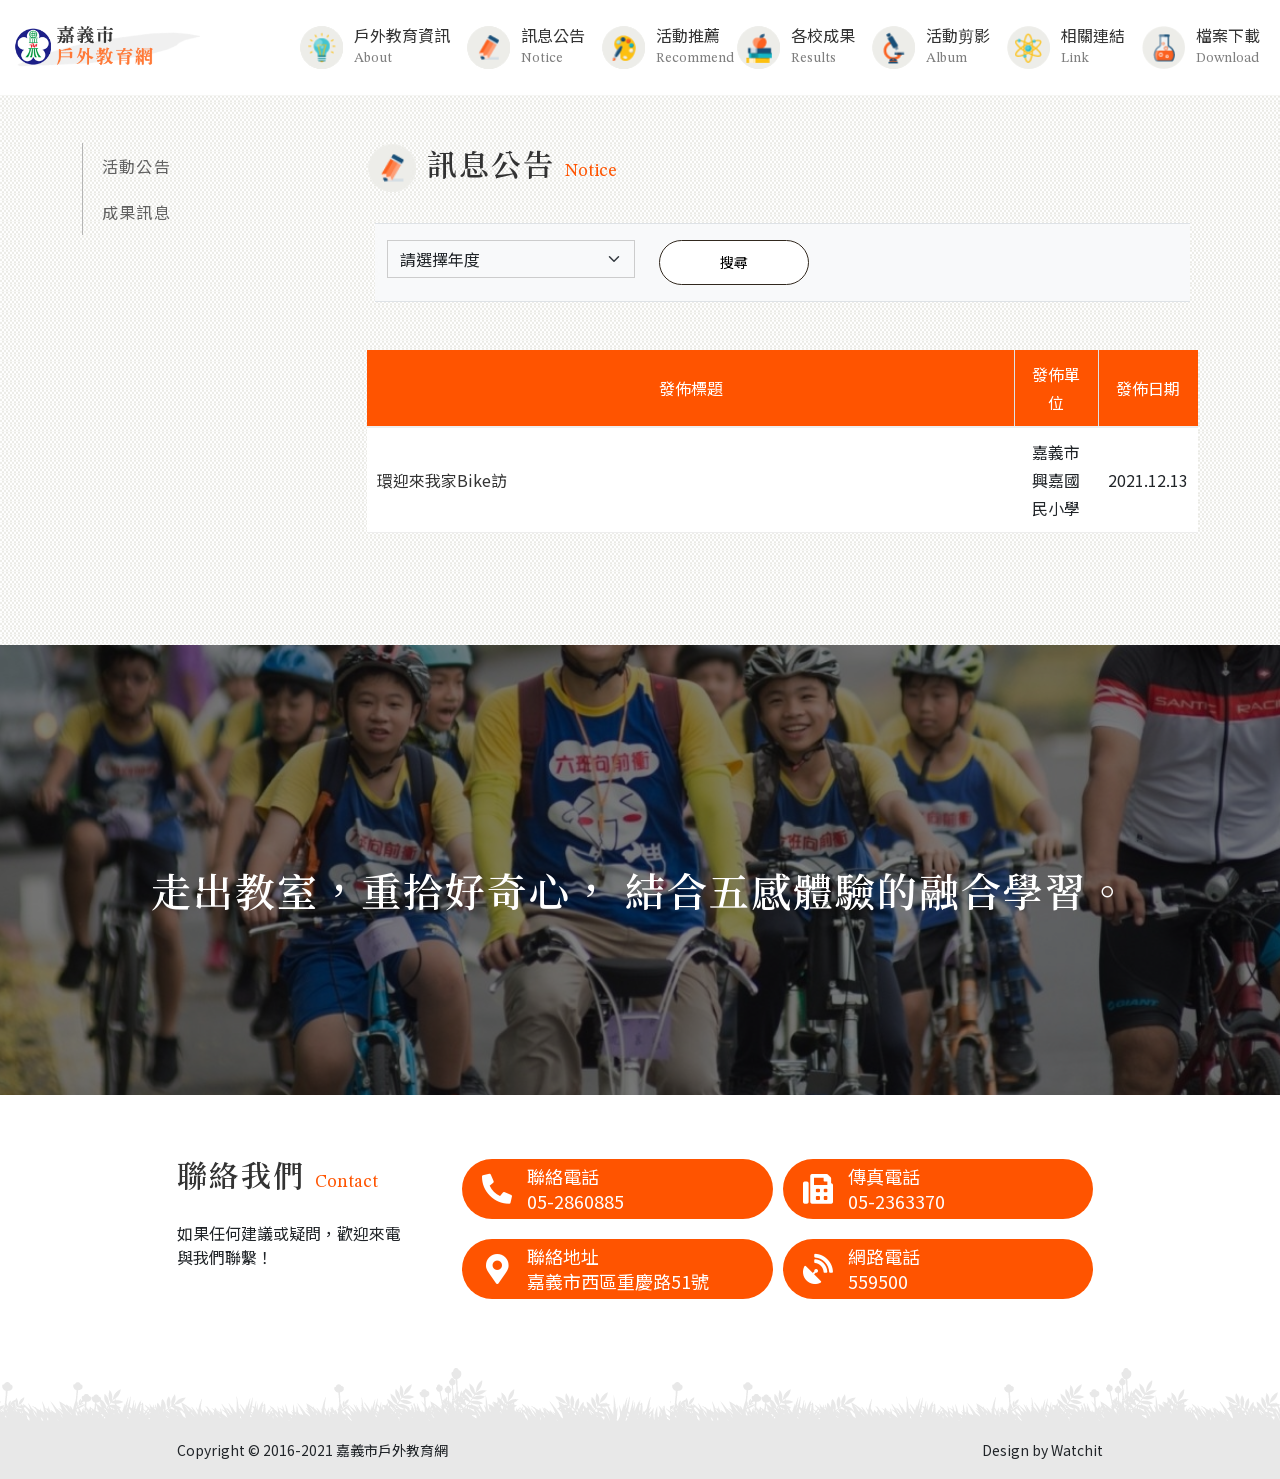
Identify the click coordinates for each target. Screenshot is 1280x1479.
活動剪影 (930, 46)
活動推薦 (660, 46)
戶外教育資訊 (374, 46)
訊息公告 (525, 46)
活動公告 (136, 166)
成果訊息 (136, 212)
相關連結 (1065, 46)
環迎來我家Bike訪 (442, 480)
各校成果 (795, 46)
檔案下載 (1200, 46)
